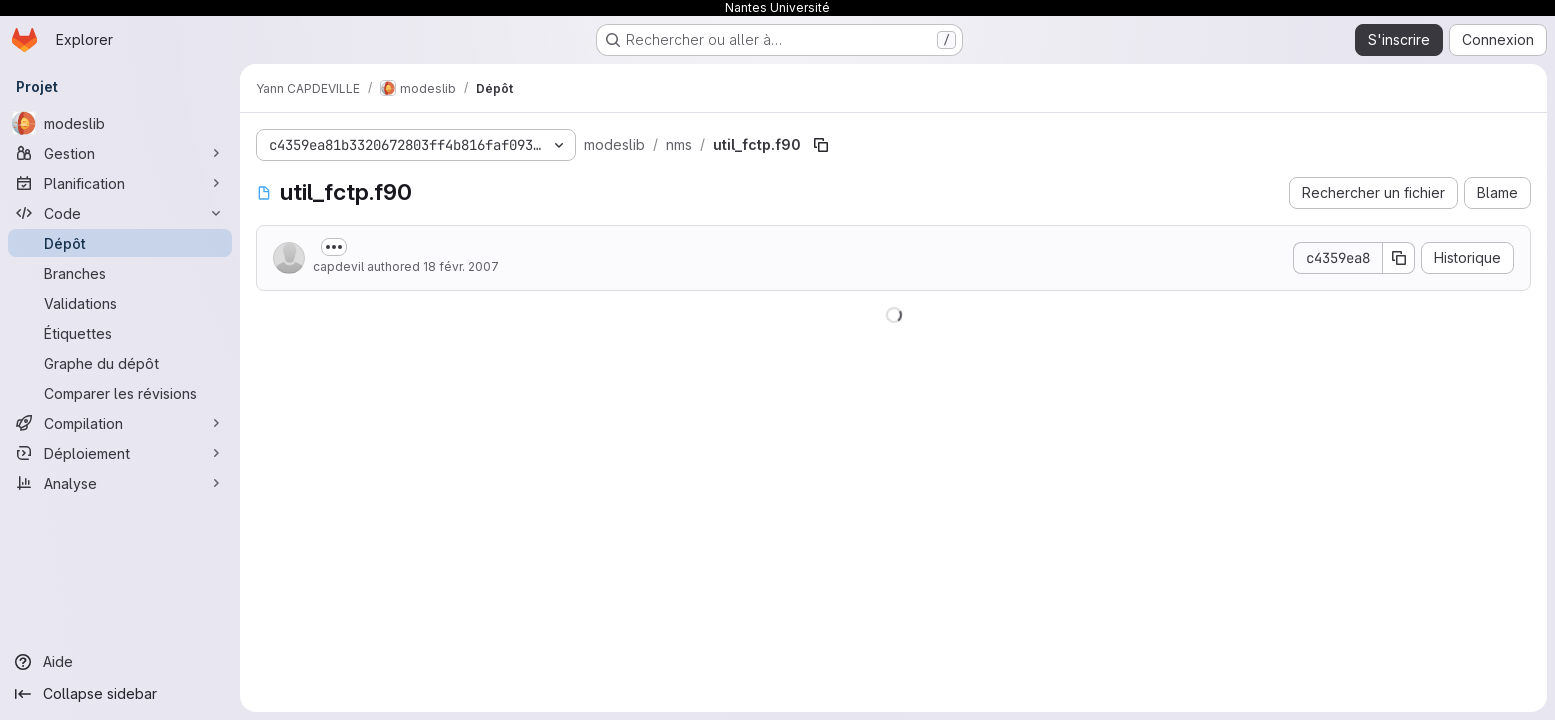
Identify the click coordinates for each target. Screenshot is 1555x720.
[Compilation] (120, 423)
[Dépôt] (120, 243)
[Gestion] (120, 153)
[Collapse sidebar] (120, 694)
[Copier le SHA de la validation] (1399, 258)
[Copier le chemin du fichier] (821, 145)
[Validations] (120, 303)
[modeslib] (120, 123)
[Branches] (120, 273)
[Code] (120, 213)
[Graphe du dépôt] (120, 363)
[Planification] (120, 183)
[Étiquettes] (120, 333)
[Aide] (120, 662)
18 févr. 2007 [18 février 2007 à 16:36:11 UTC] (461, 266)
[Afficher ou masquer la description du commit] (334, 247)
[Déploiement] (120, 453)
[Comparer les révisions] (120, 393)
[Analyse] (120, 483)
